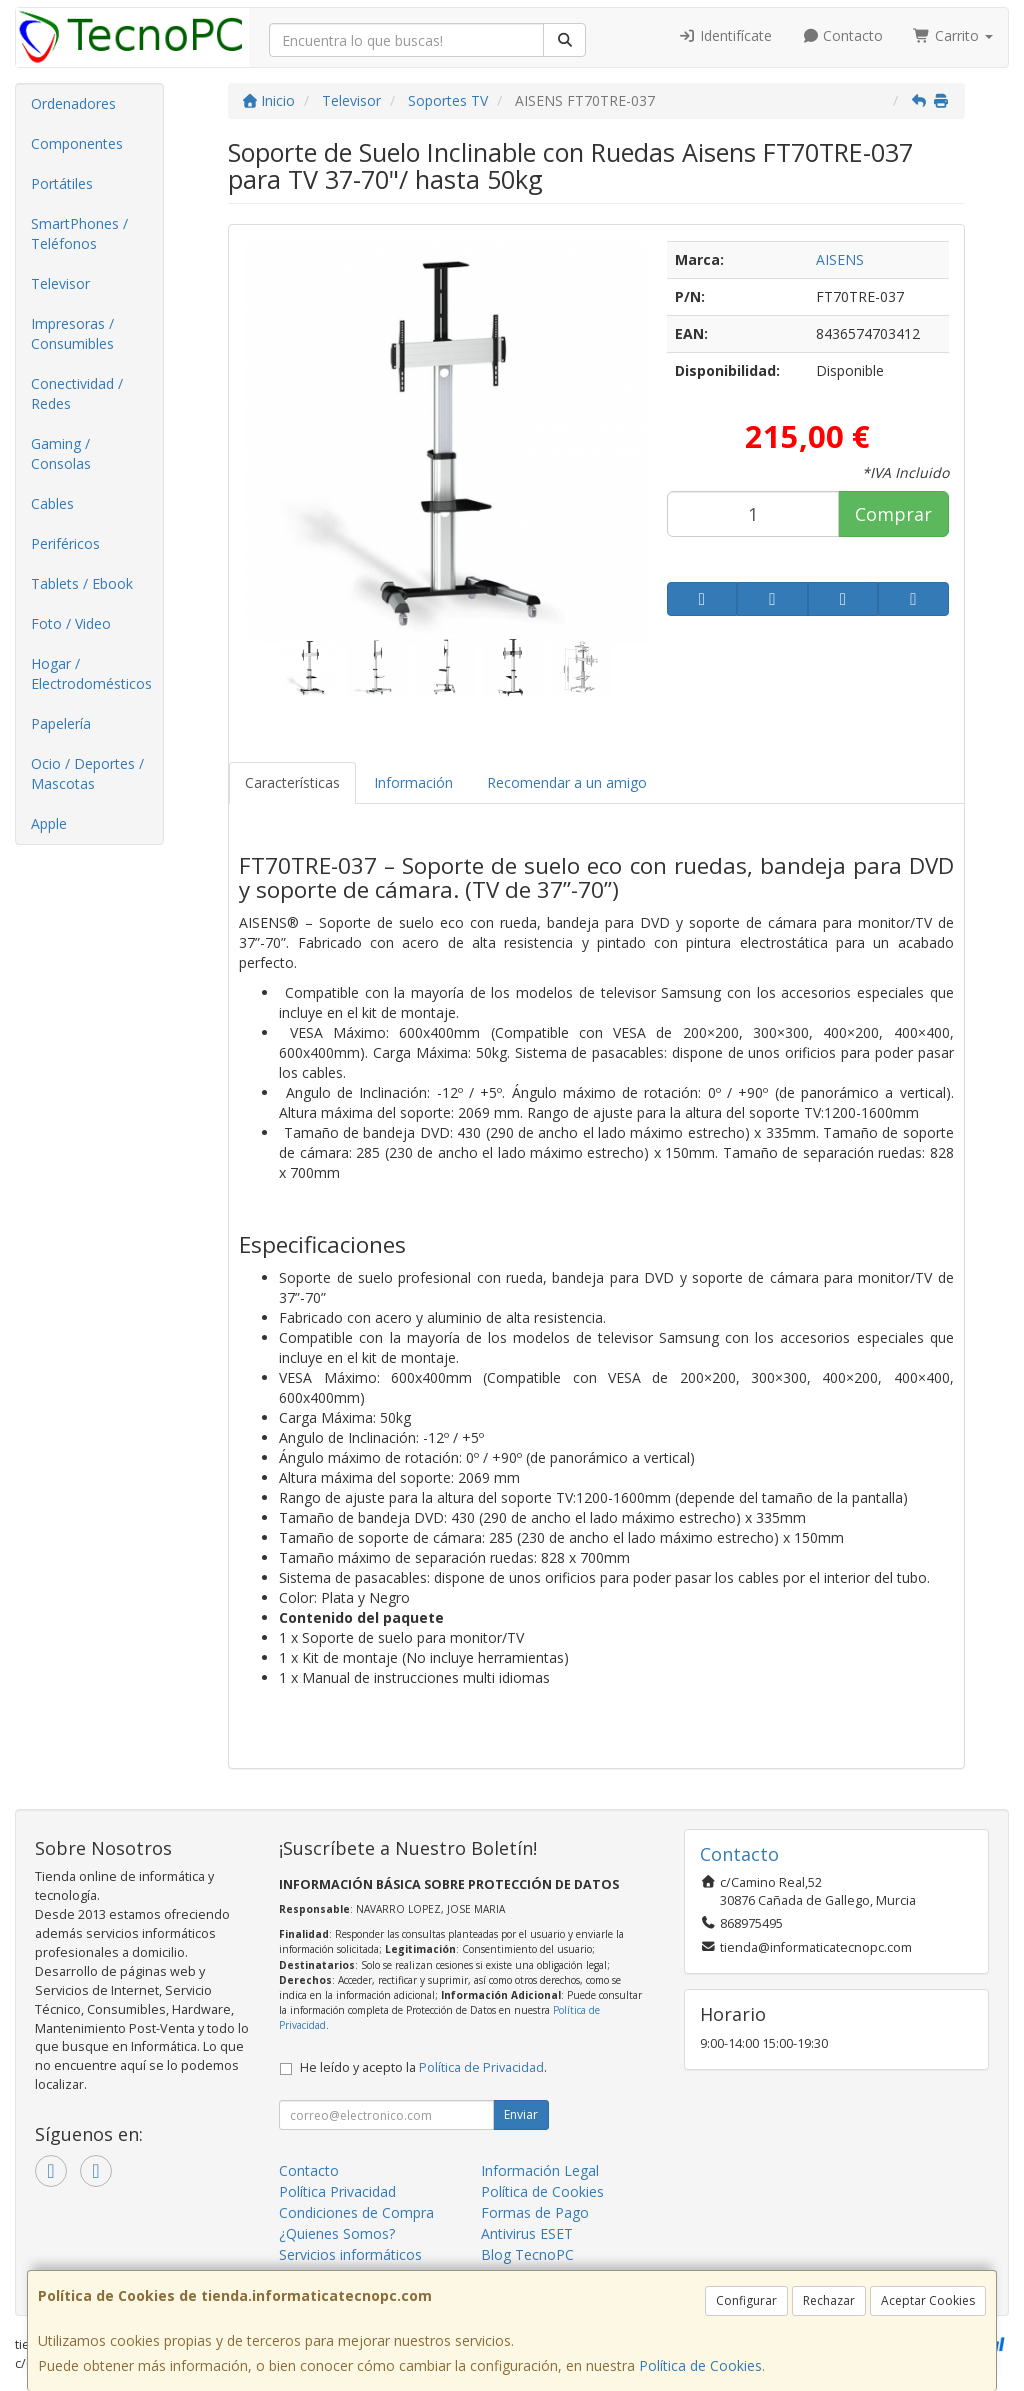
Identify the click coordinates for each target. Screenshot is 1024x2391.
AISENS (840, 259)
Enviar (521, 2114)
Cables (52, 503)
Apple (49, 823)
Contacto (843, 35)
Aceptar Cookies (928, 2300)
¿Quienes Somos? (337, 2233)
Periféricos (65, 543)
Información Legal (540, 2170)
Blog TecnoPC (527, 2254)
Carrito (953, 35)
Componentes (77, 143)
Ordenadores (73, 103)
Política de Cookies (700, 2365)
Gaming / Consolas (61, 453)
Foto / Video (71, 623)
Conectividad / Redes (77, 393)
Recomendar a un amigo (567, 782)
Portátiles (62, 183)
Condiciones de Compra (356, 2212)
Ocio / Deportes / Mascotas (87, 773)
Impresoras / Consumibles (72, 333)
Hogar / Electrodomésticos (91, 673)
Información (413, 782)
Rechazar (829, 2300)
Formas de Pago (535, 2212)
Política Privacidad (337, 2191)
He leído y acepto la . (423, 2067)
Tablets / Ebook (82, 583)
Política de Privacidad (481, 2067)
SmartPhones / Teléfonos (79, 233)
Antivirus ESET (527, 2233)
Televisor (60, 283)
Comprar (893, 514)
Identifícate (725, 35)
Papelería (61, 723)
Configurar (746, 2300)
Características (292, 782)
